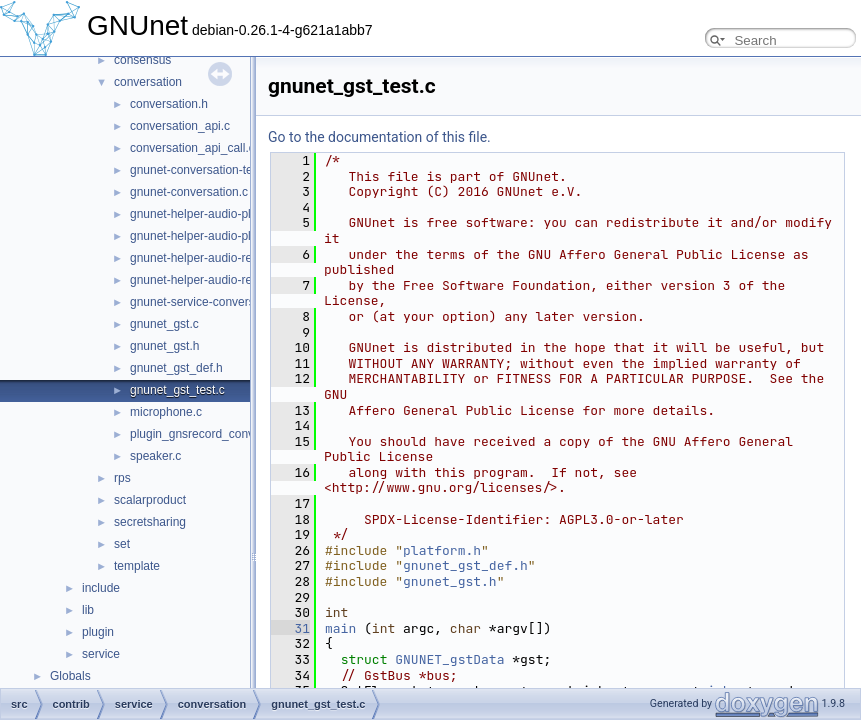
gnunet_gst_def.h (176, 368)
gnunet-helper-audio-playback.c (214, 236)
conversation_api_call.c (192, 148)
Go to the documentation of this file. (379, 137)
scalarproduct (150, 500)
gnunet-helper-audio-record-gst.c (217, 258)
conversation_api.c (180, 126)
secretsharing (150, 522)
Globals (70, 676)
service (101, 654)
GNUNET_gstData (449, 659)
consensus (142, 60)
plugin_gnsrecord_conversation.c (218, 434)
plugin (98, 632)
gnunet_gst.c (164, 324)
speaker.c (155, 456)
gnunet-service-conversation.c (210, 302)
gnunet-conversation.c (189, 192)
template (137, 566)
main (340, 628)
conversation (148, 82)
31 (290, 628)
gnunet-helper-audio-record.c (207, 280)
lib (88, 610)
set (122, 544)
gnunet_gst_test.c (177, 390)
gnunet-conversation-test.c (200, 170)
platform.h (442, 550)
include (101, 588)
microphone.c (166, 412)
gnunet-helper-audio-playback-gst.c (224, 214)
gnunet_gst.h (164, 346)
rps (122, 478)
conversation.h (169, 104)
